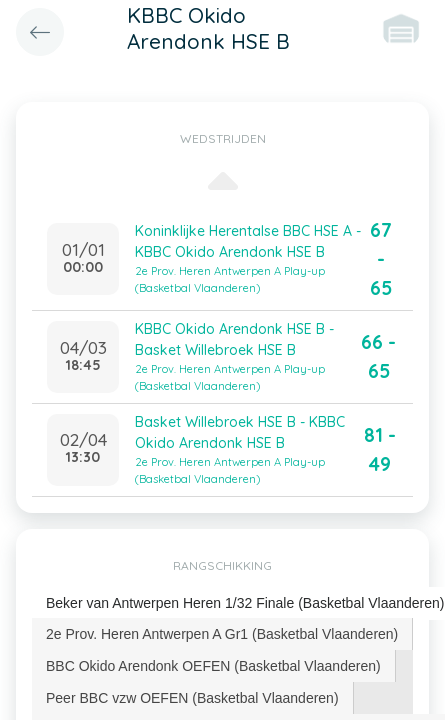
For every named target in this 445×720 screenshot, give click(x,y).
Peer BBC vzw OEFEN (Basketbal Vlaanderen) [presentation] (192, 698)
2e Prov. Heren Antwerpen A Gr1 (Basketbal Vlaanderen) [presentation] (222, 634)
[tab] (222, 634)
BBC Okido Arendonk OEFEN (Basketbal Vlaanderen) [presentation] (213, 666)
